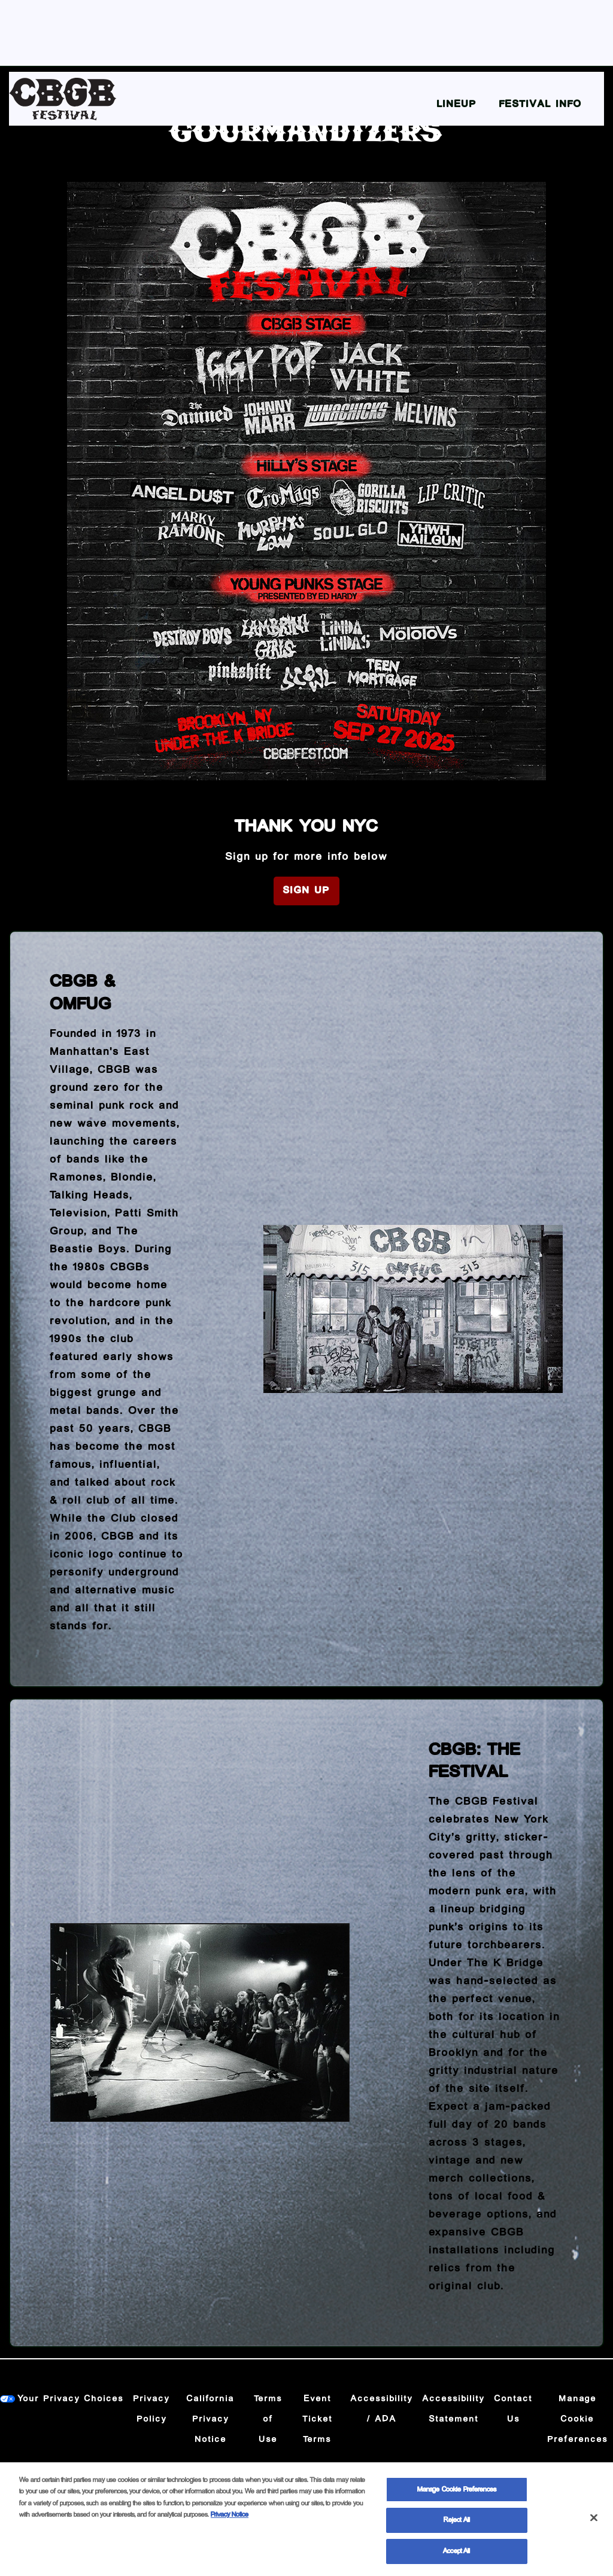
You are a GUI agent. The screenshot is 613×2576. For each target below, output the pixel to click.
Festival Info (540, 104)
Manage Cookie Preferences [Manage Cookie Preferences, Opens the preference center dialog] (456, 2499)
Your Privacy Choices (71, 2399)
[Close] (594, 2527)
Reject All (457, 2530)
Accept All (456, 2561)
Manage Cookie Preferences (578, 2419)
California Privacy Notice (211, 2419)
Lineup (457, 104)
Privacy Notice (229, 2524)
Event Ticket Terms (318, 2419)
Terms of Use (268, 2419)
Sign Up (306, 890)
